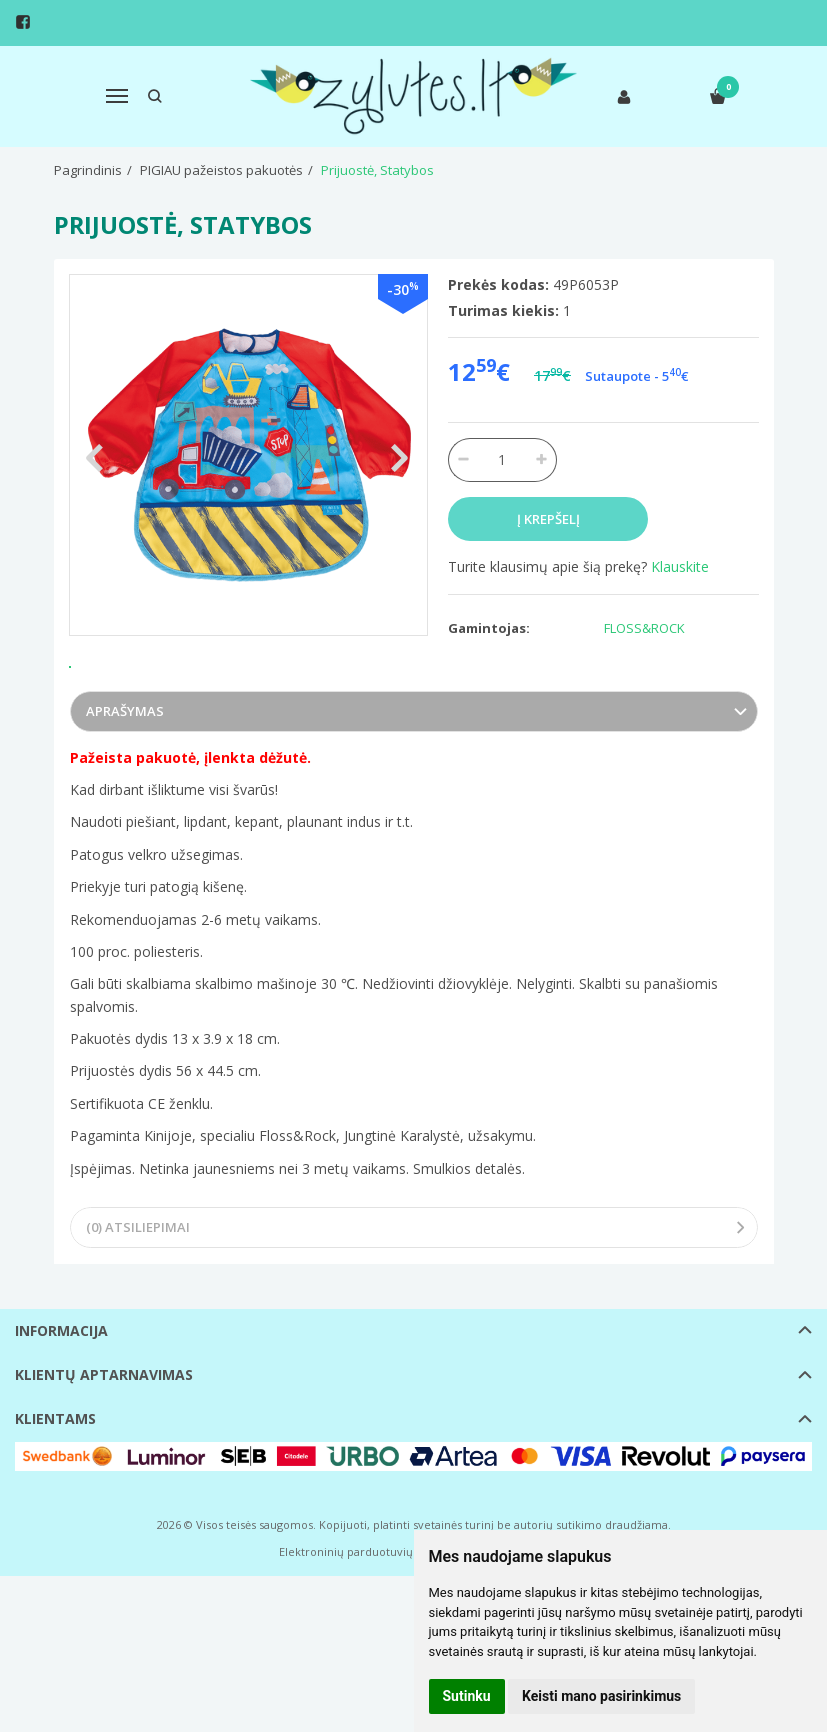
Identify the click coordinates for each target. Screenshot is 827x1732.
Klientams (55, 1484)
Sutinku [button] (467, 1696)
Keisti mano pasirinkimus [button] (601, 1696)
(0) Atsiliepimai (138, 1293)
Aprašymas (125, 777)
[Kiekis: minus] (462, 460)
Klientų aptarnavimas (104, 1440)
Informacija (61, 1395)
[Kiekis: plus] (542, 460)
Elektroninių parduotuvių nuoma (366, 1617)
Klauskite (680, 566)
